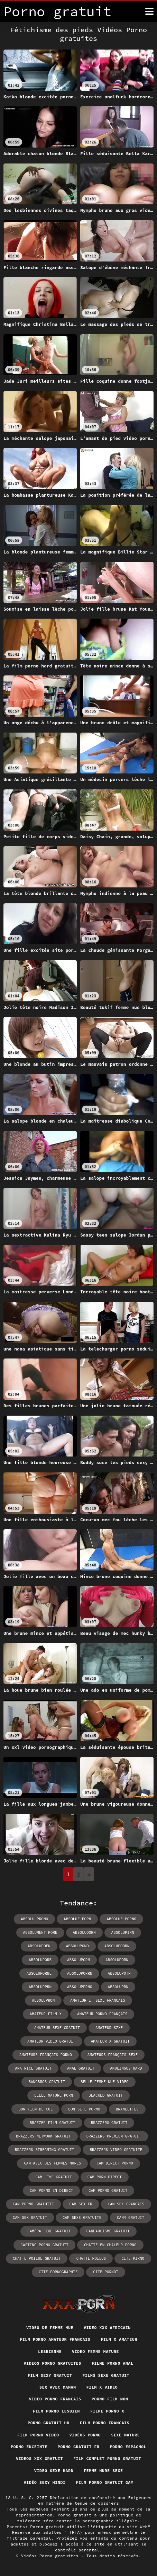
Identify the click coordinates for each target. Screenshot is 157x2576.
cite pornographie (58, 2271)
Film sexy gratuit (50, 2375)
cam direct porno (114, 2163)
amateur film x (46, 2013)
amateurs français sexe (112, 2054)
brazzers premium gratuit (113, 2136)
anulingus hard (126, 2068)
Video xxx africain (107, 2327)
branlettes (127, 2109)
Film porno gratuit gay (104, 2482)
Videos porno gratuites (52, 2363)
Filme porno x (107, 2411)
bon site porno (84, 2109)
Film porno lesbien (56, 2411)
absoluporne (39, 1973)
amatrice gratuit (33, 2068)
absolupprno (79, 1986)
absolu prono (34, 1918)
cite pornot (105, 2271)
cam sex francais (126, 2204)
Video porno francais (55, 2398)
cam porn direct (104, 2177)
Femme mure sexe (103, 2470)
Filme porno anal (112, 2363)
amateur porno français (102, 2013)
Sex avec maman (57, 2387)
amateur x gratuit (110, 2041)
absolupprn (40, 1986)
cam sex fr (81, 2204)
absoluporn (116, 1959)
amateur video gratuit (51, 2041)
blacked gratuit (106, 2095)
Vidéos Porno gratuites (51, 2555)
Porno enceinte (29, 2446)
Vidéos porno (85, 2434)
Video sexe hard (53, 2470)
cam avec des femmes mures (52, 2163)
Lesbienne (50, 2351)
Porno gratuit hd (49, 2422)
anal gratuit (80, 2068)
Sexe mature (125, 2434)
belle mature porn (53, 2095)
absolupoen (39, 1946)
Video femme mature (95, 2351)
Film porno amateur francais (55, 2339)
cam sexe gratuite (82, 2217)
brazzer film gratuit (52, 2122)
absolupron (43, 2000)
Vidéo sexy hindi (45, 2482)
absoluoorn (84, 1932)
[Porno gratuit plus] (149, 11)
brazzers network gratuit (43, 2136)
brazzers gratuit (109, 2122)
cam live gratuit (53, 2177)
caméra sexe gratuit (49, 2231)
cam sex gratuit (30, 2217)
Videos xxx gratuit (39, 2458)
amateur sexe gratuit (57, 2027)
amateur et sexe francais (97, 2000)
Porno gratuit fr (79, 2446)
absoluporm (78, 1959)
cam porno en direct (51, 2190)
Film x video (102, 2387)
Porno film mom (110, 2398)
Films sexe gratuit (105, 2375)
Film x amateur (119, 2339)
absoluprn (118, 1986)
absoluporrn (79, 1973)
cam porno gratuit (108, 2190)
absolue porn (77, 1918)
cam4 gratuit (130, 2217)
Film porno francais (104, 2422)
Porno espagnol (128, 2446)
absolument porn (40, 1932)
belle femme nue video (105, 2081)
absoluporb (40, 1959)
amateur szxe (109, 2027)
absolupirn (122, 1932)
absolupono (77, 1946)
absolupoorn (117, 1946)
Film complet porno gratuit (107, 2458)
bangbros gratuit (46, 2081)
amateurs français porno (45, 2054)
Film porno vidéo (38, 2434)
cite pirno (132, 2258)
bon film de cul (35, 2109)
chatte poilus (91, 2258)
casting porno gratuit (44, 2244)
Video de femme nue (49, 2327)
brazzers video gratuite (116, 2149)
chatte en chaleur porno (110, 2244)
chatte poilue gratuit (37, 2258)
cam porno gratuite (33, 2204)
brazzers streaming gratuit (44, 2149)
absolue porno (121, 1918)
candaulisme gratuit (108, 2231)
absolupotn (119, 1973)
